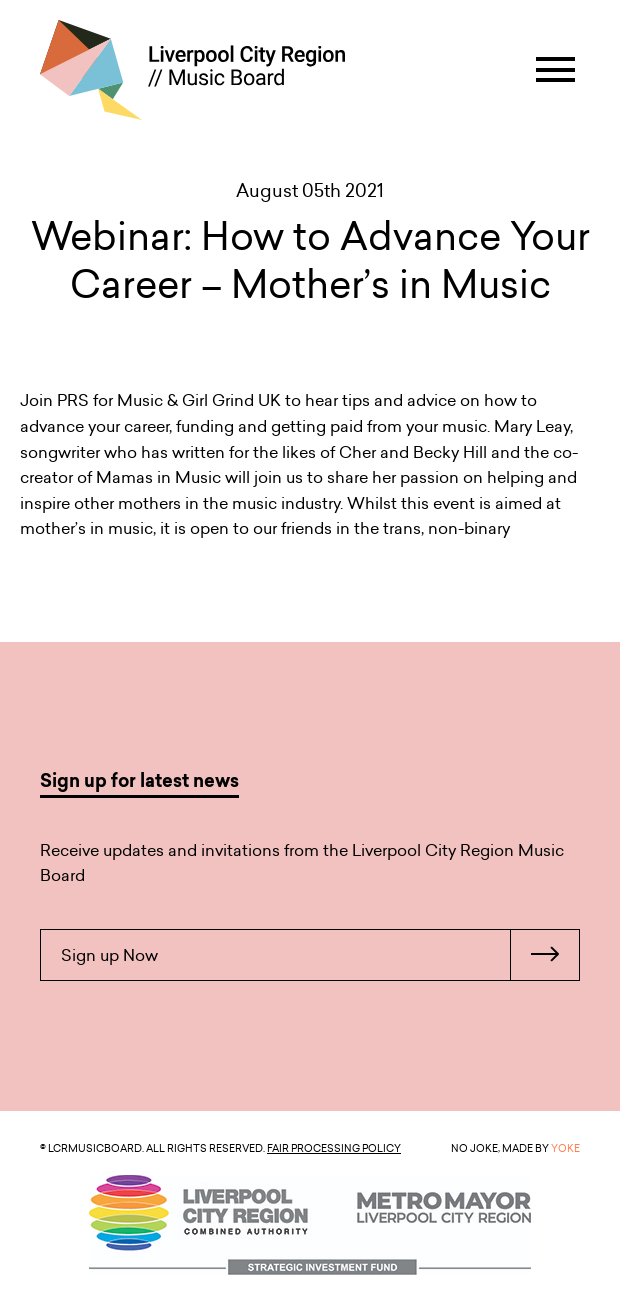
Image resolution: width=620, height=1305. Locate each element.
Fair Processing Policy (334, 1148)
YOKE (565, 1148)
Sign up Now (320, 955)
